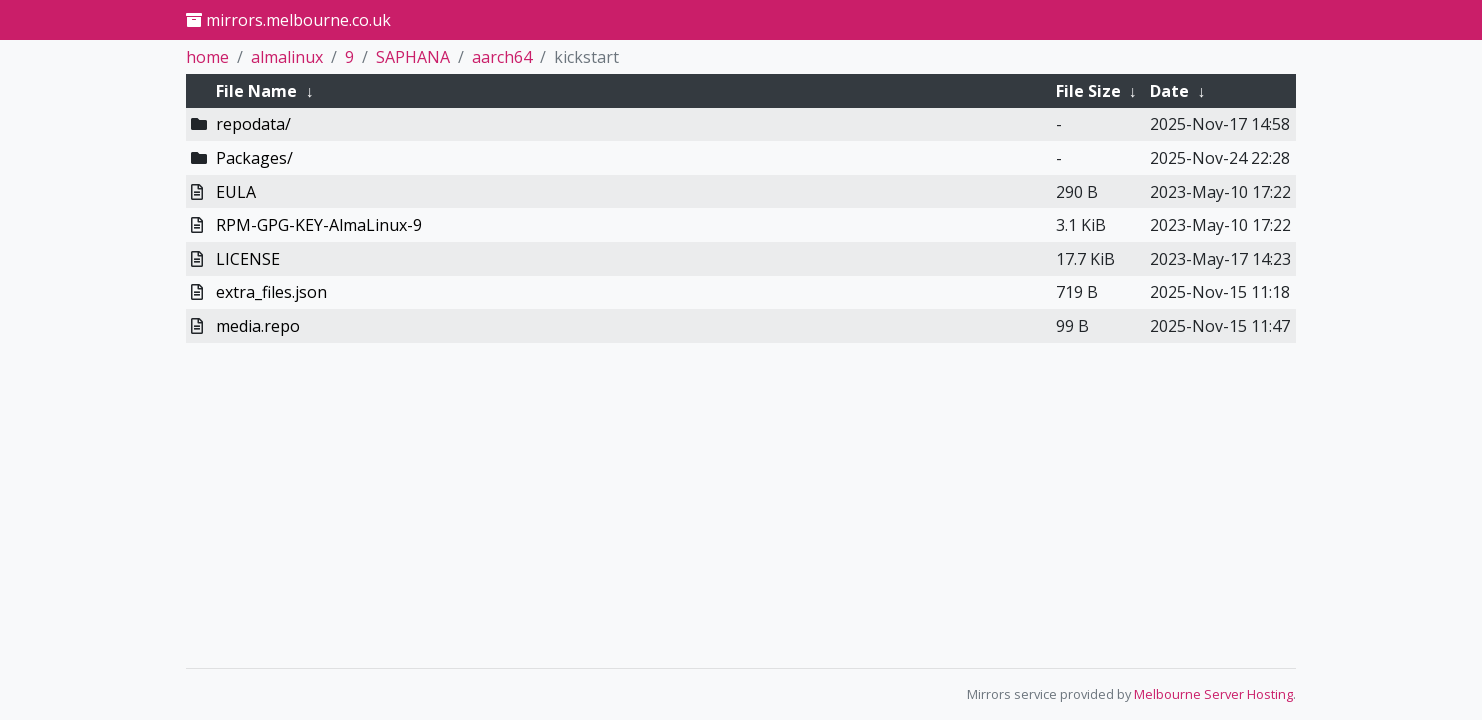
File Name (256, 91)
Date (1169, 91)
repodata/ (253, 124)
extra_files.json (271, 292)
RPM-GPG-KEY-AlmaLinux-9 (319, 225)
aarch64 (502, 57)
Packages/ (254, 158)
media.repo (258, 326)
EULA (236, 192)
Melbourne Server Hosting (1213, 694)
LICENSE (248, 259)
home (207, 57)
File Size (1088, 91)
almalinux (287, 57)
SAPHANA (413, 57)
